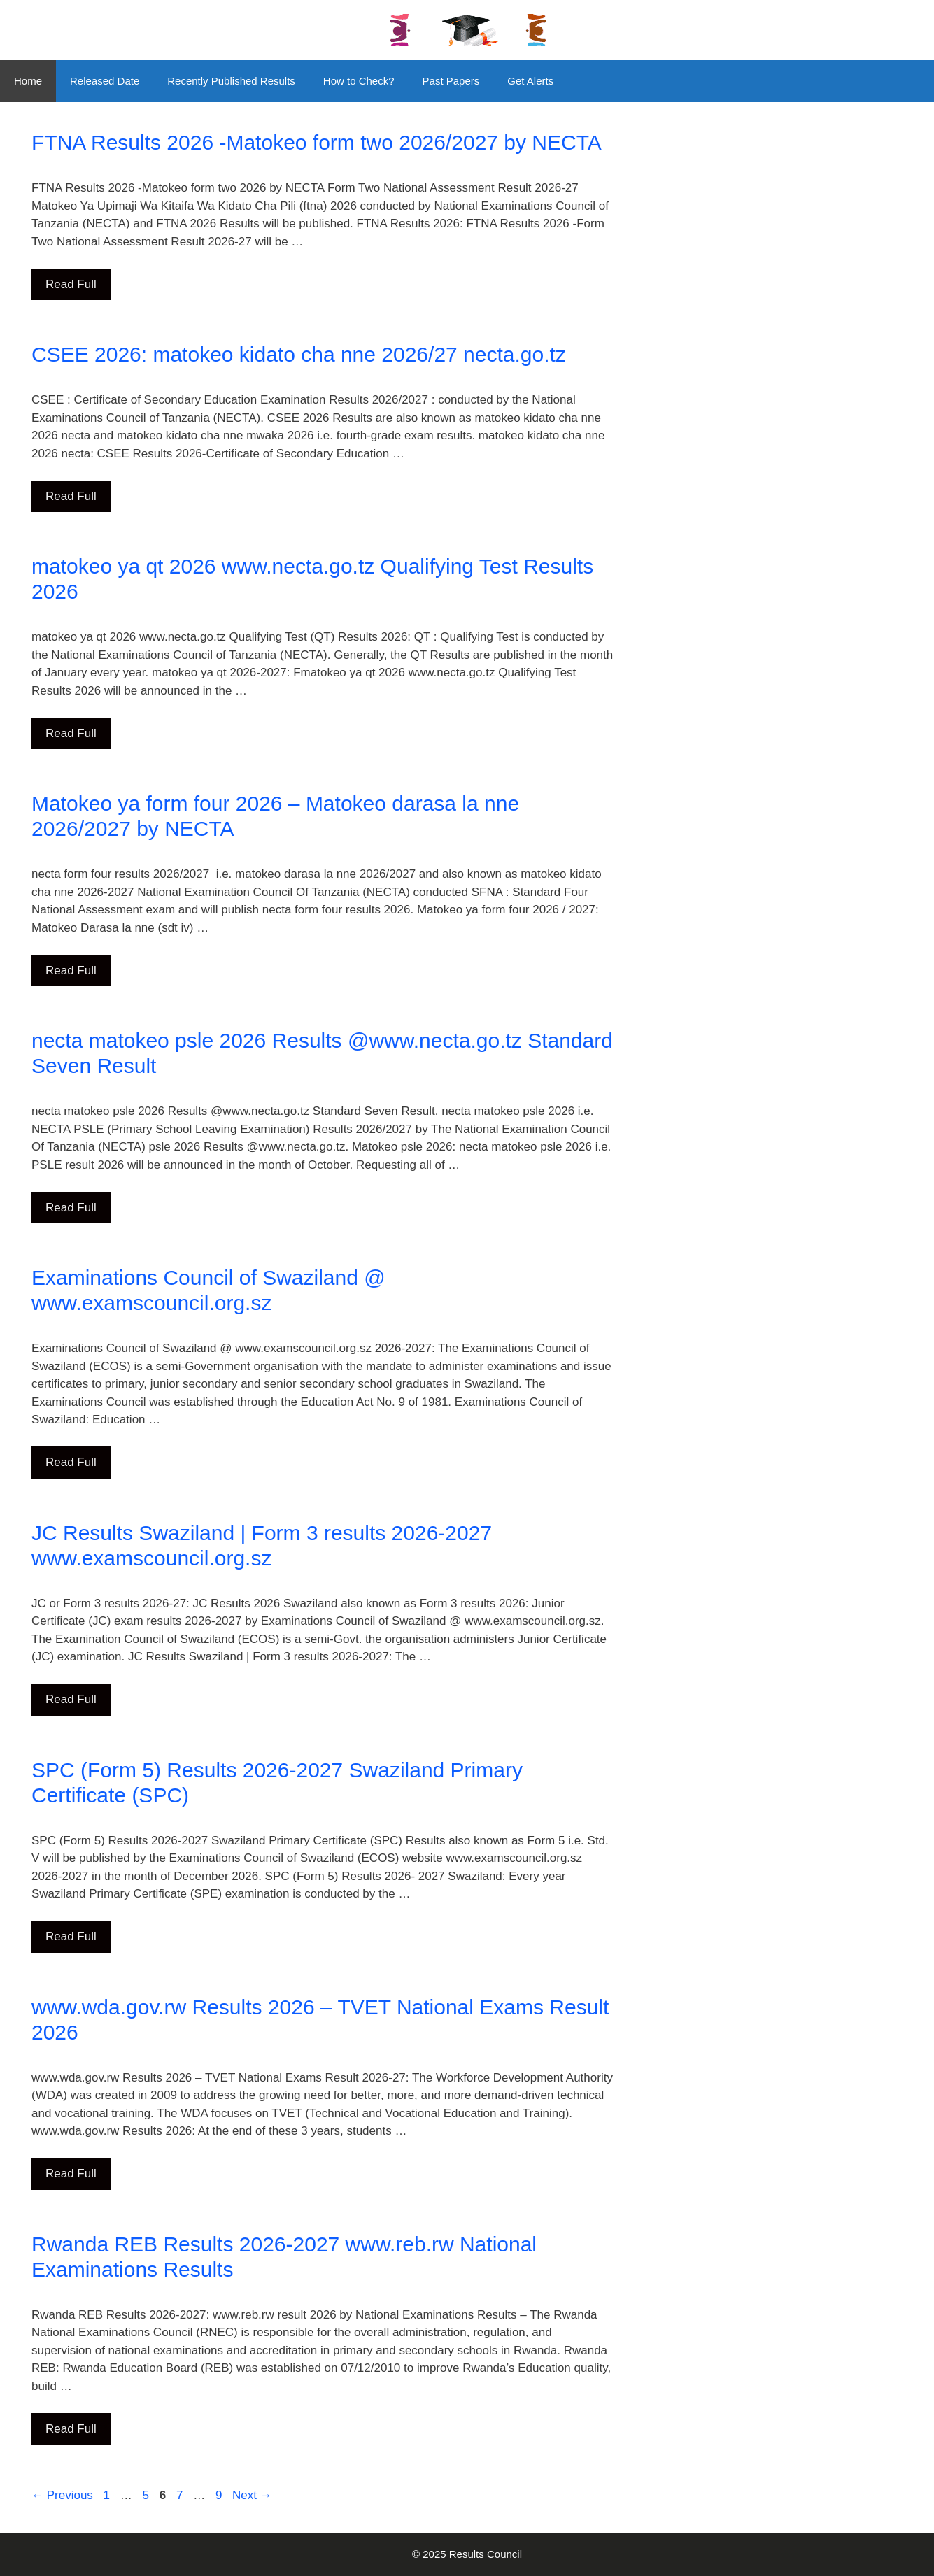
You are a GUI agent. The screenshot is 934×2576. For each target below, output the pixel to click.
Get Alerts (530, 81)
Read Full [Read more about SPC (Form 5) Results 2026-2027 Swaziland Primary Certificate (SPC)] (71, 1936)
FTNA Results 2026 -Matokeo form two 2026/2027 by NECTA (316, 142)
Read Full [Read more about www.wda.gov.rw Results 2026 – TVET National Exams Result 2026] (71, 2173)
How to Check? (359, 81)
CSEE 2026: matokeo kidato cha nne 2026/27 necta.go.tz (298, 354)
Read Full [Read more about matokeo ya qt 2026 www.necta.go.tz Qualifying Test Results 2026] (71, 733)
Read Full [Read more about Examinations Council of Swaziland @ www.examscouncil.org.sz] (71, 1462)
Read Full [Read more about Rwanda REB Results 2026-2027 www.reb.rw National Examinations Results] (71, 2428)
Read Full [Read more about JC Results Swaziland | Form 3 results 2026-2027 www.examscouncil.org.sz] (71, 1699)
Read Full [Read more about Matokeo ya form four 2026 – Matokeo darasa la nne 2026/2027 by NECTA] (71, 970)
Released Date (104, 81)
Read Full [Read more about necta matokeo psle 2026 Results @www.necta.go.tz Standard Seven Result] (71, 1207)
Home (28, 81)
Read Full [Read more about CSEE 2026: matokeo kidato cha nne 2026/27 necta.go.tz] (71, 496)
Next (252, 2495)
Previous (62, 2495)
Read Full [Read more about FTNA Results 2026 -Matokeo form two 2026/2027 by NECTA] (71, 284)
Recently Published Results (231, 81)
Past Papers (451, 81)
